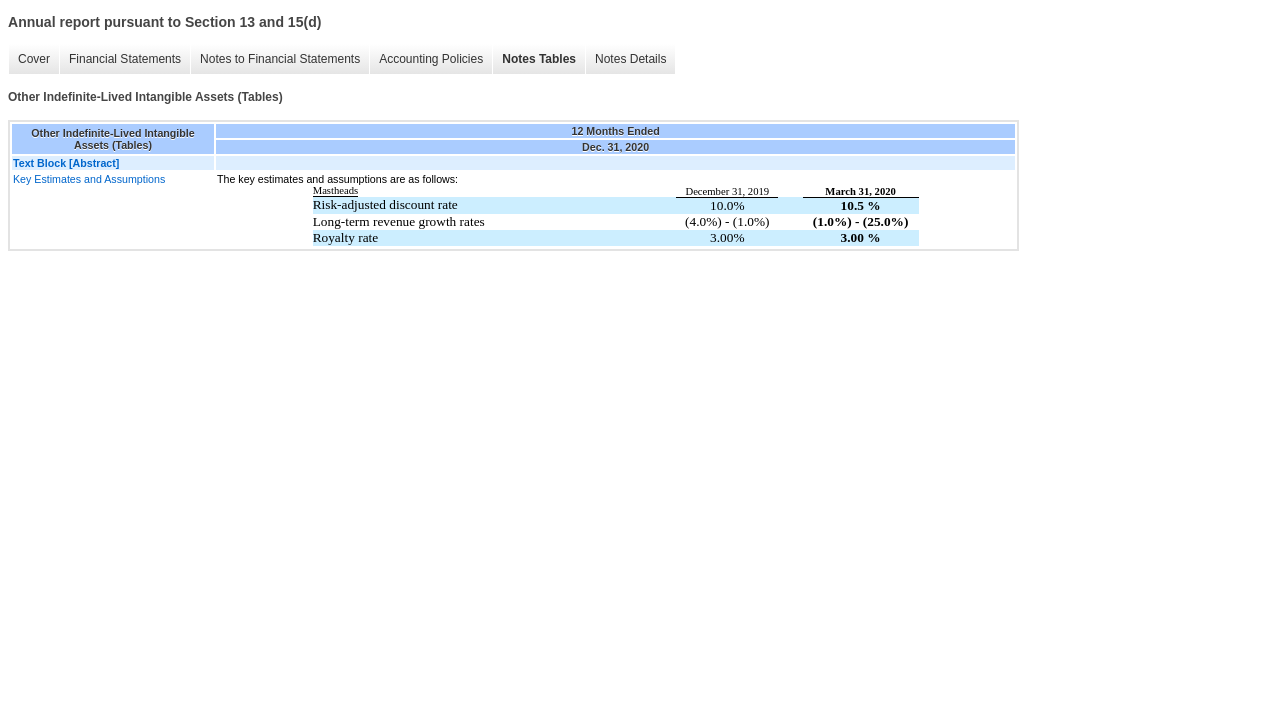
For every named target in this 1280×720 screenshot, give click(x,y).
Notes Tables (539, 59)
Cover (34, 59)
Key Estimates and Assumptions (89, 179)
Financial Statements (125, 59)
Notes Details (630, 59)
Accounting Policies (431, 59)
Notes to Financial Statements (280, 59)
